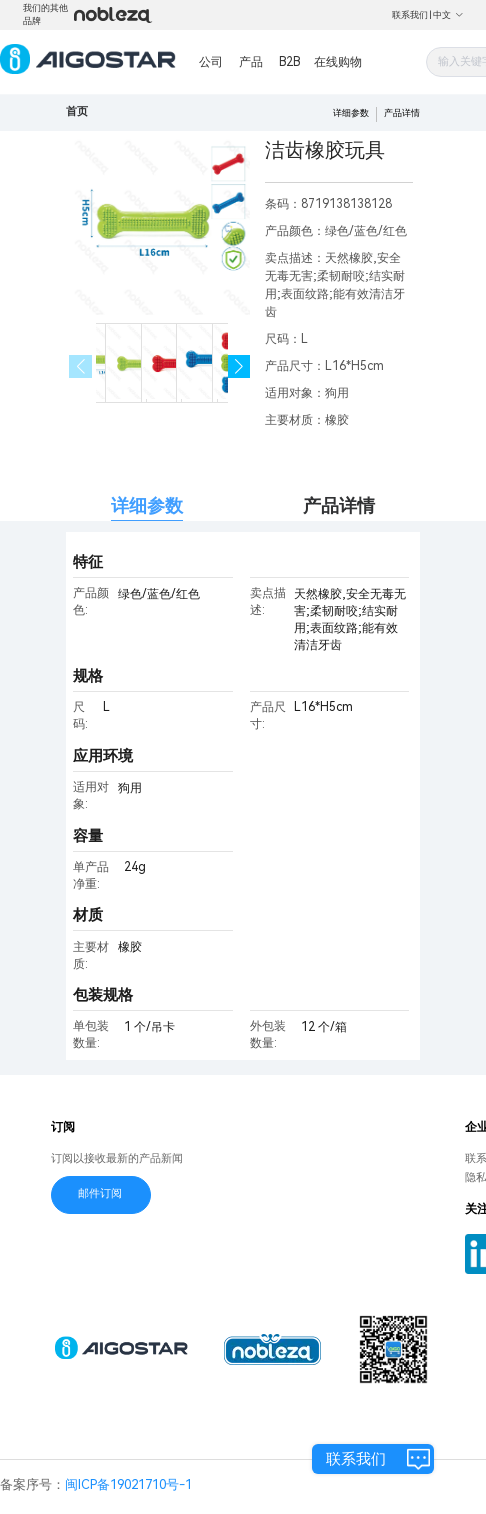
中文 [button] (448, 15)
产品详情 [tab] (339, 505)
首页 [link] (77, 111)
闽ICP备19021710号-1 (128, 1484)
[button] (239, 366)
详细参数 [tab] (147, 505)
